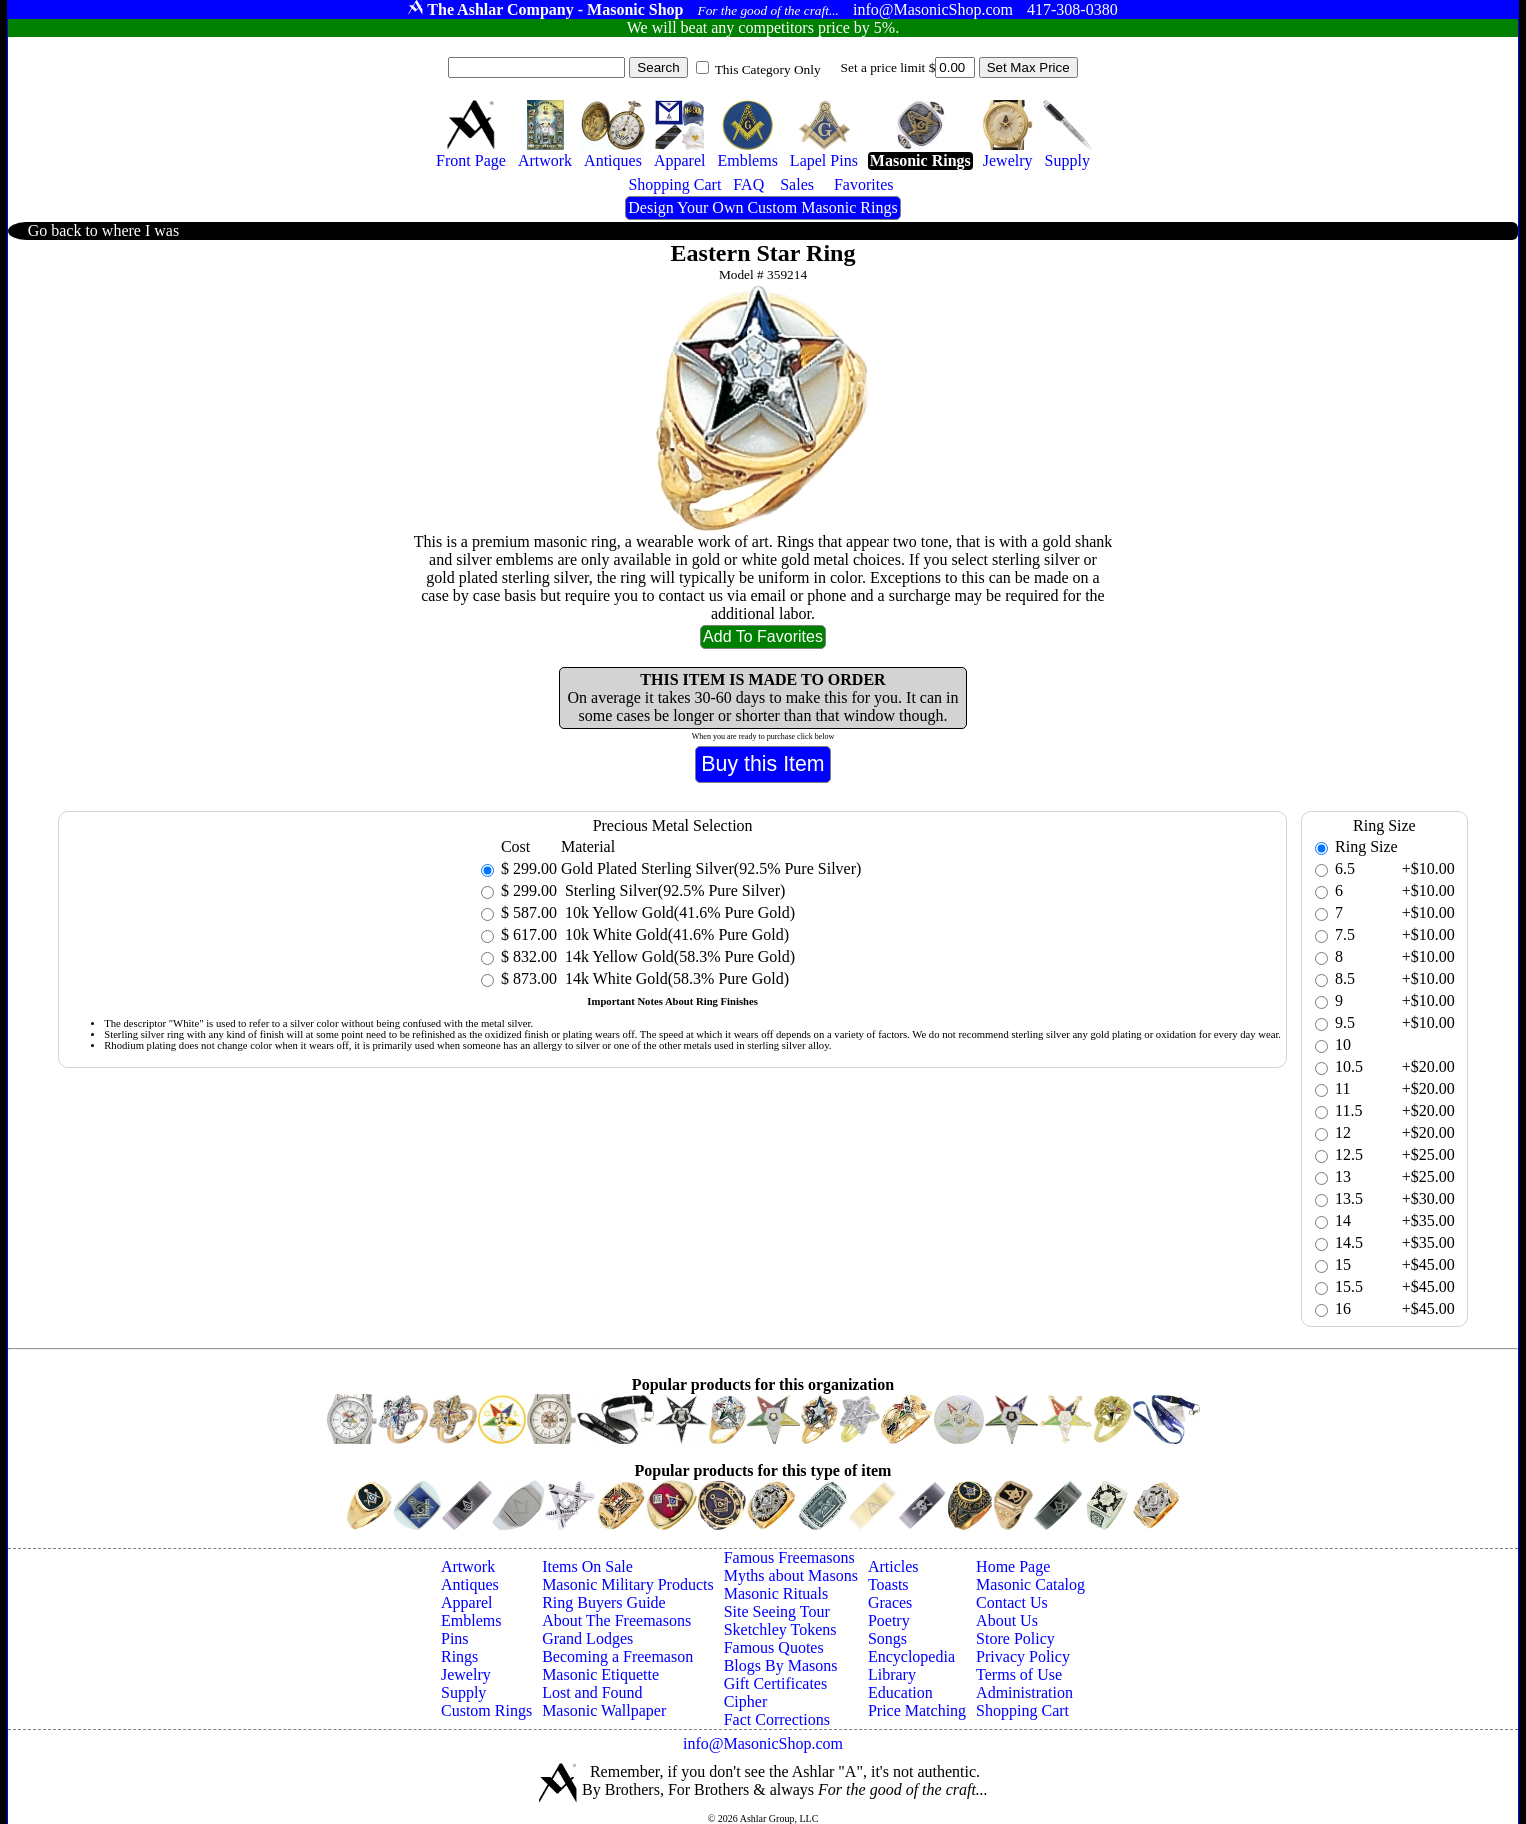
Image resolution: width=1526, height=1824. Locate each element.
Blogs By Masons (781, 1665)
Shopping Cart (1022, 1710)
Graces (890, 1602)
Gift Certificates (776, 1683)
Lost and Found (592, 1692)
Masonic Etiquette (600, 1674)
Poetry (889, 1620)
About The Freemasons (616, 1620)
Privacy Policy (1023, 1656)
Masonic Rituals (776, 1593)
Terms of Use (1019, 1674)
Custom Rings (486, 1710)
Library (892, 1674)
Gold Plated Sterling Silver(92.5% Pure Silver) (711, 868)
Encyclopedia (911, 1656)
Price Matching (917, 1710)
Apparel (467, 1602)
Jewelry (466, 1674)
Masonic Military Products (628, 1584)
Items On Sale (587, 1566)
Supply (463, 1692)
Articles (893, 1566)
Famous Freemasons (789, 1557)
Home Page (1013, 1566)
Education (900, 1692)
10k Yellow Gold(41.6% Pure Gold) (678, 912)
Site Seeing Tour (777, 1611)
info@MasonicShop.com (763, 1743)
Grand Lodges (587, 1638)
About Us (1007, 1620)
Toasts (888, 1584)
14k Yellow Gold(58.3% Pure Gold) (678, 956)
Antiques (470, 1584)
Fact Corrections (777, 1719)
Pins (455, 1638)
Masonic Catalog (1030, 1584)
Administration (1024, 1692)
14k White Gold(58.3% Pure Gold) (675, 978)
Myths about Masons (791, 1575)
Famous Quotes (774, 1647)
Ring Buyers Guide (604, 1602)
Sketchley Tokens (780, 1629)
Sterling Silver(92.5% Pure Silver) (673, 890)
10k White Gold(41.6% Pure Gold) (675, 934)
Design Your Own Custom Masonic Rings (762, 207)
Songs (887, 1638)
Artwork (468, 1566)
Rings (459, 1656)
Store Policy (1015, 1638)
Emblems (471, 1620)
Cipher (746, 1701)
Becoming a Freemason (617, 1656)
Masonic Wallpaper (604, 1710)
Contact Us (1012, 1602)
